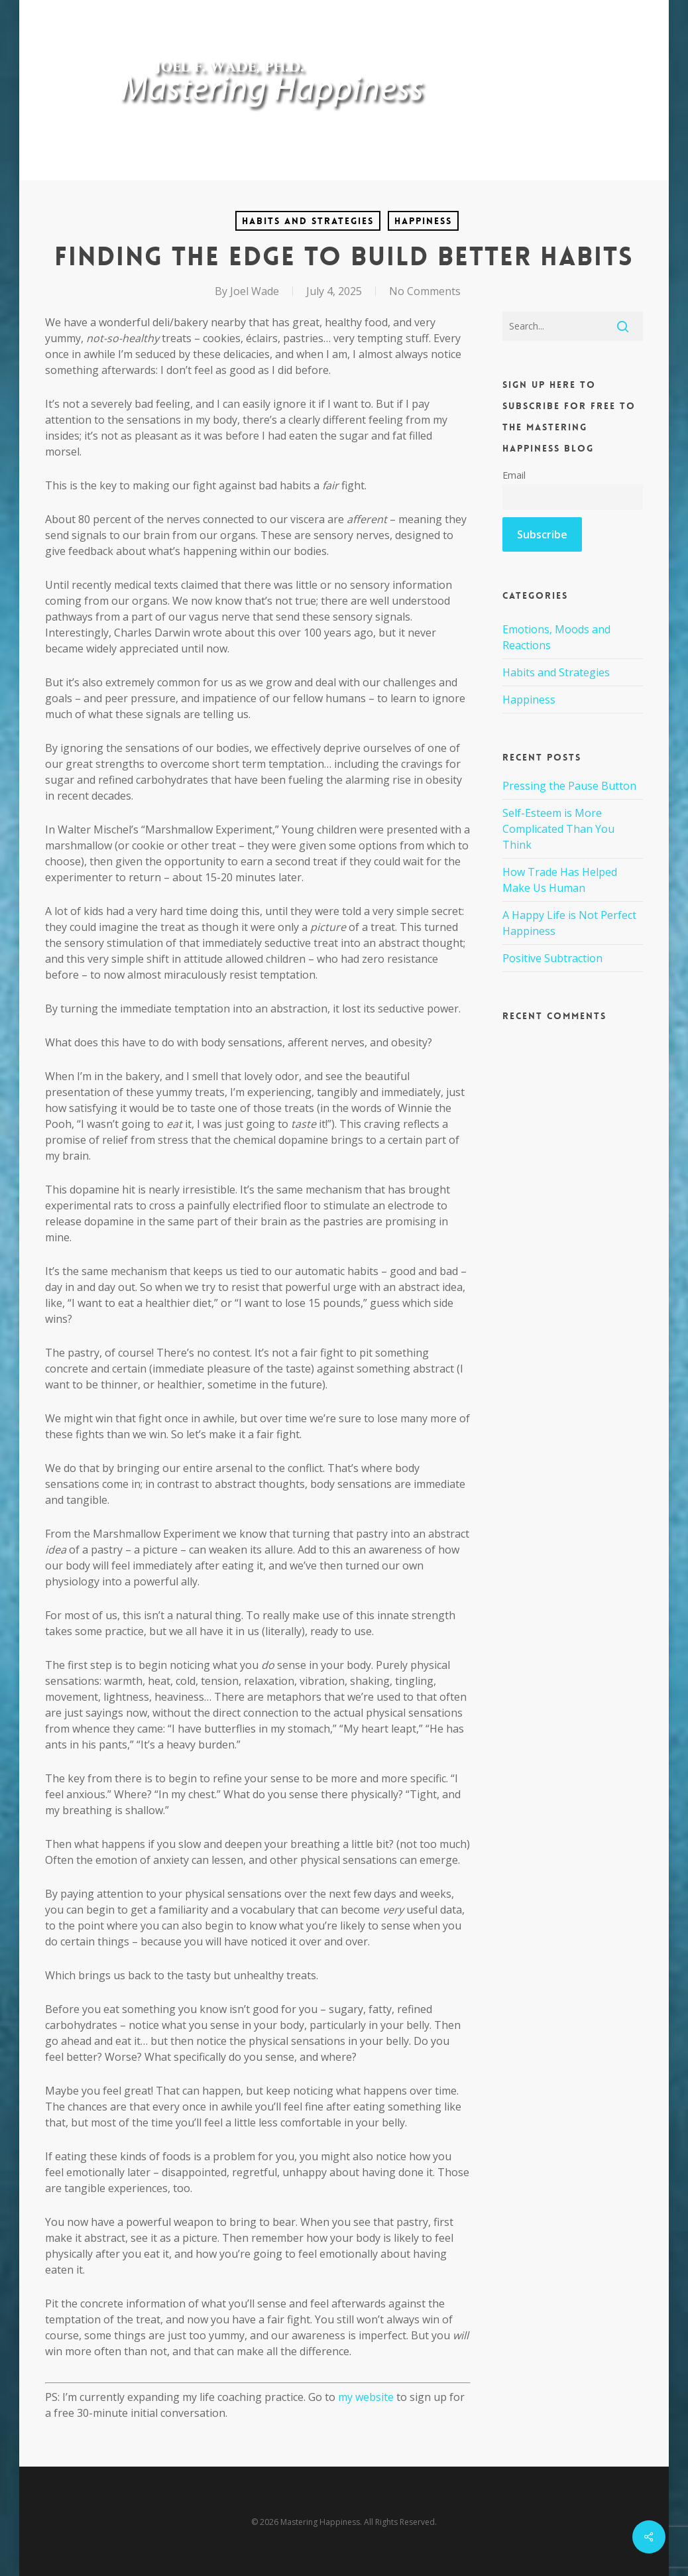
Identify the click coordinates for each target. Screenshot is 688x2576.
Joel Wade (254, 291)
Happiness (423, 221)
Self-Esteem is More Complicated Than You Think (558, 829)
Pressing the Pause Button (569, 785)
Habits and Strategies (308, 221)
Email (514, 475)
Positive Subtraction (552, 958)
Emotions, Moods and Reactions (556, 637)
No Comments (425, 291)
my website (366, 2397)
